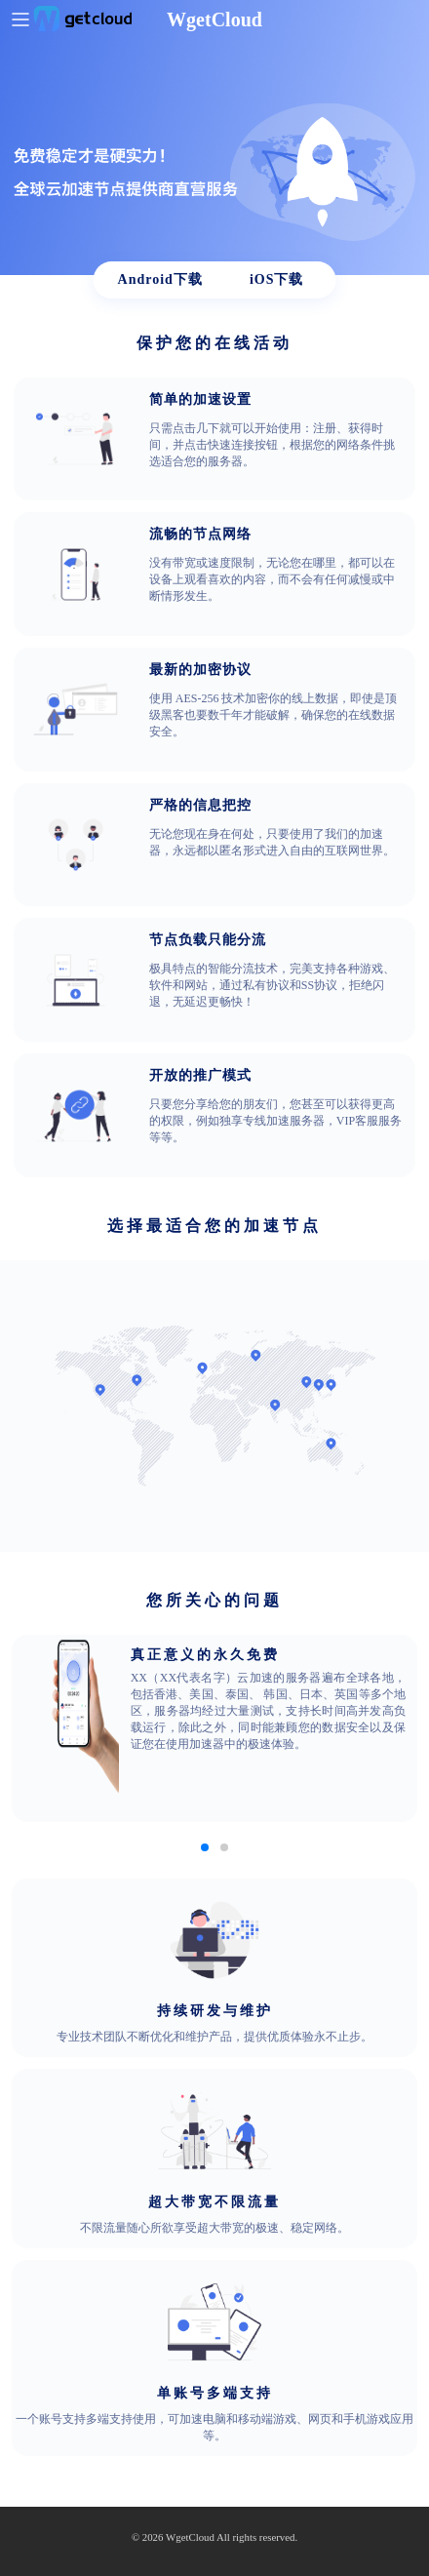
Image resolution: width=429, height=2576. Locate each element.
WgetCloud (190, 2537)
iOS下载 (277, 279)
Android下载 (160, 279)
